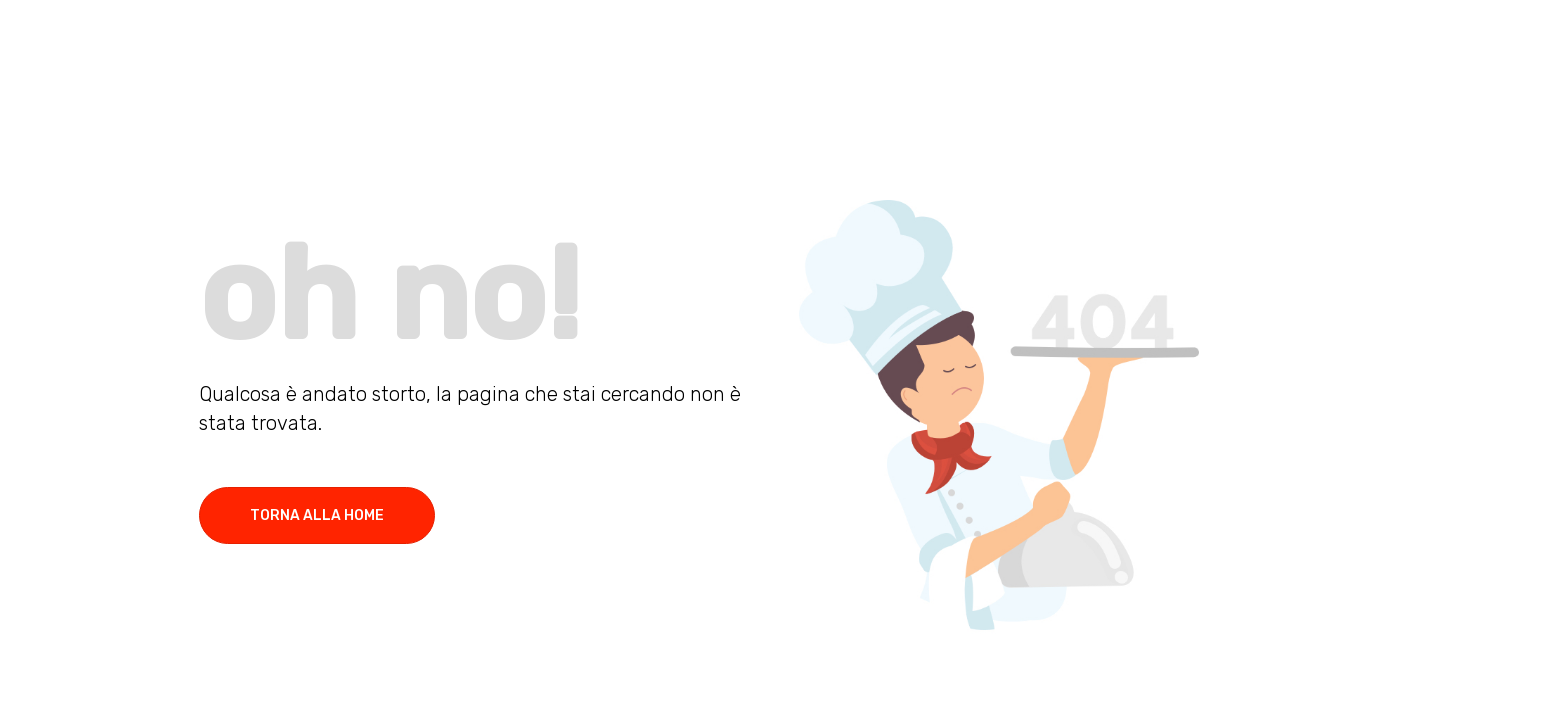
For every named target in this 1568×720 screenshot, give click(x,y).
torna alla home (317, 515)
